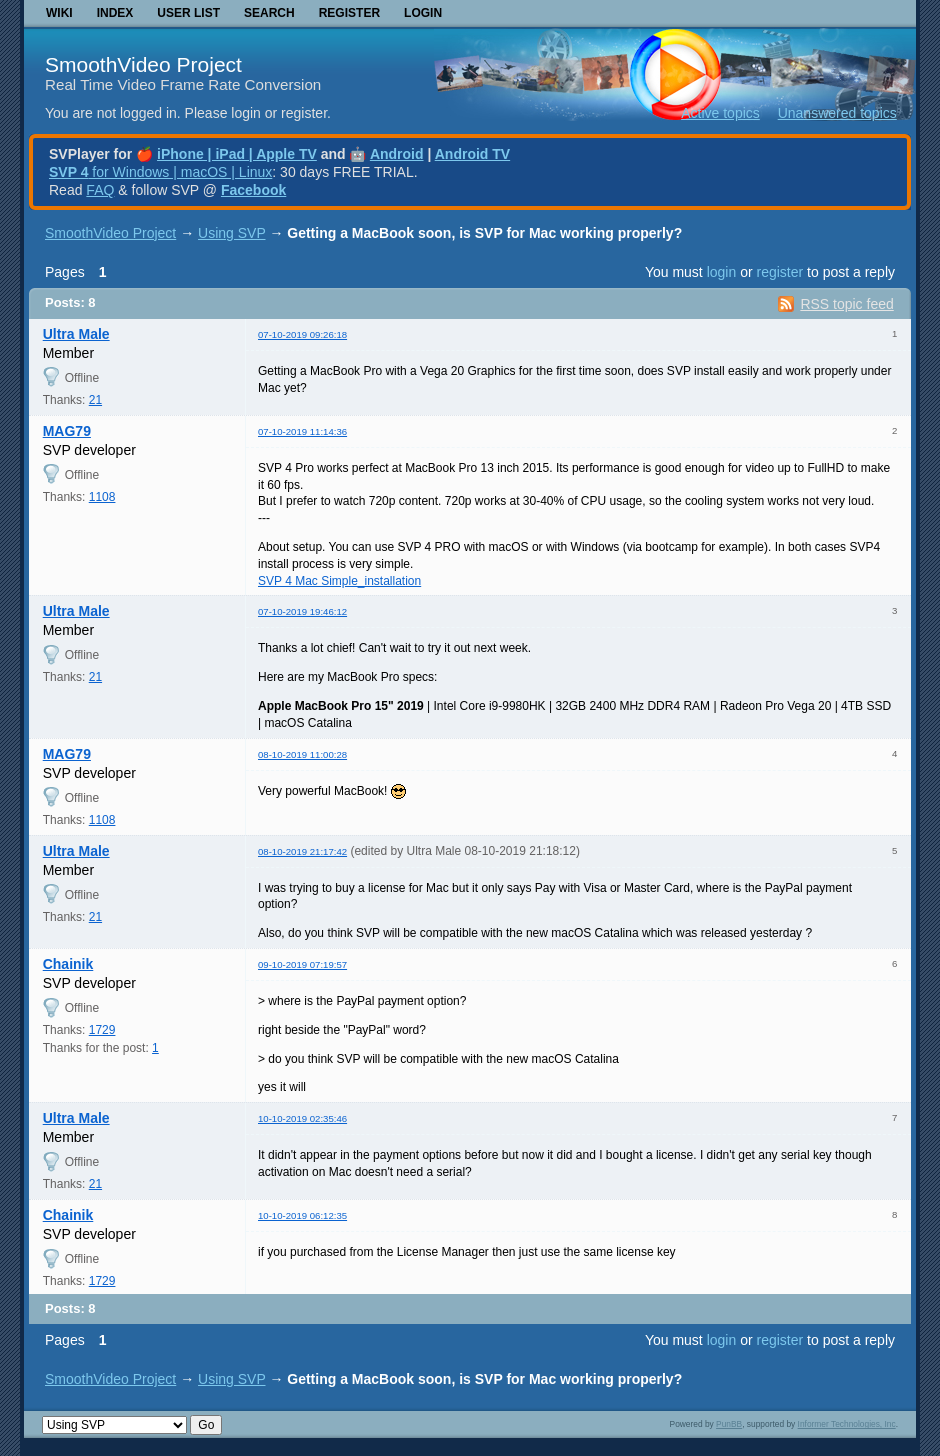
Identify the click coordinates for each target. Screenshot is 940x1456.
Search (269, 13)
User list (188, 13)
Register (349, 13)
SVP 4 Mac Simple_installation (339, 581)
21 (95, 400)
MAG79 (67, 431)
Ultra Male (76, 334)
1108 (102, 497)
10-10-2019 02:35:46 (302, 1118)
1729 (102, 1030)
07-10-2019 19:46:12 (302, 611)
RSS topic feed (846, 304)
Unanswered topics (837, 113)
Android (397, 154)
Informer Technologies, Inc (847, 1424)
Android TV (472, 154)
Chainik (68, 964)
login (722, 272)
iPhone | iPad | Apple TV (237, 154)
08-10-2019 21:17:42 (302, 851)
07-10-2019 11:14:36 (302, 431)
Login (423, 13)
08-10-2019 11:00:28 (302, 754)
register (779, 272)
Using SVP (231, 233)
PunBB (729, 1424)
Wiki (59, 13)
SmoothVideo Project (143, 64)
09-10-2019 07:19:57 (302, 964)
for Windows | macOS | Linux (160, 172)
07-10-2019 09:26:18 (302, 334)
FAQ (100, 190)
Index (115, 13)
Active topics (720, 113)
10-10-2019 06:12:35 (302, 1215)
